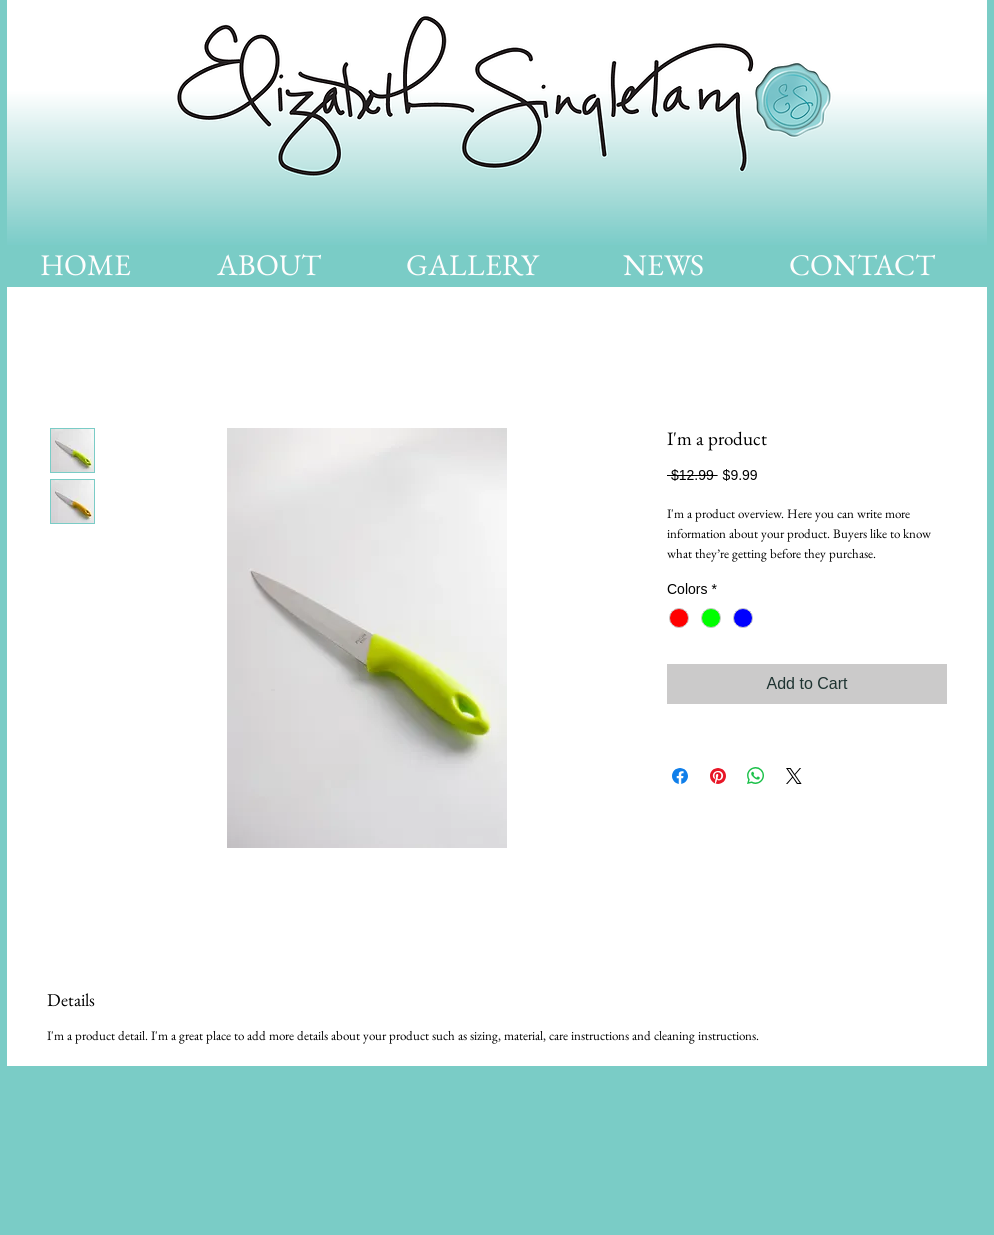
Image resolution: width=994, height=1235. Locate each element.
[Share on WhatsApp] (756, 776)
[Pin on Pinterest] (718, 776)
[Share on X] (794, 776)
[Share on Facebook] (680, 776)
